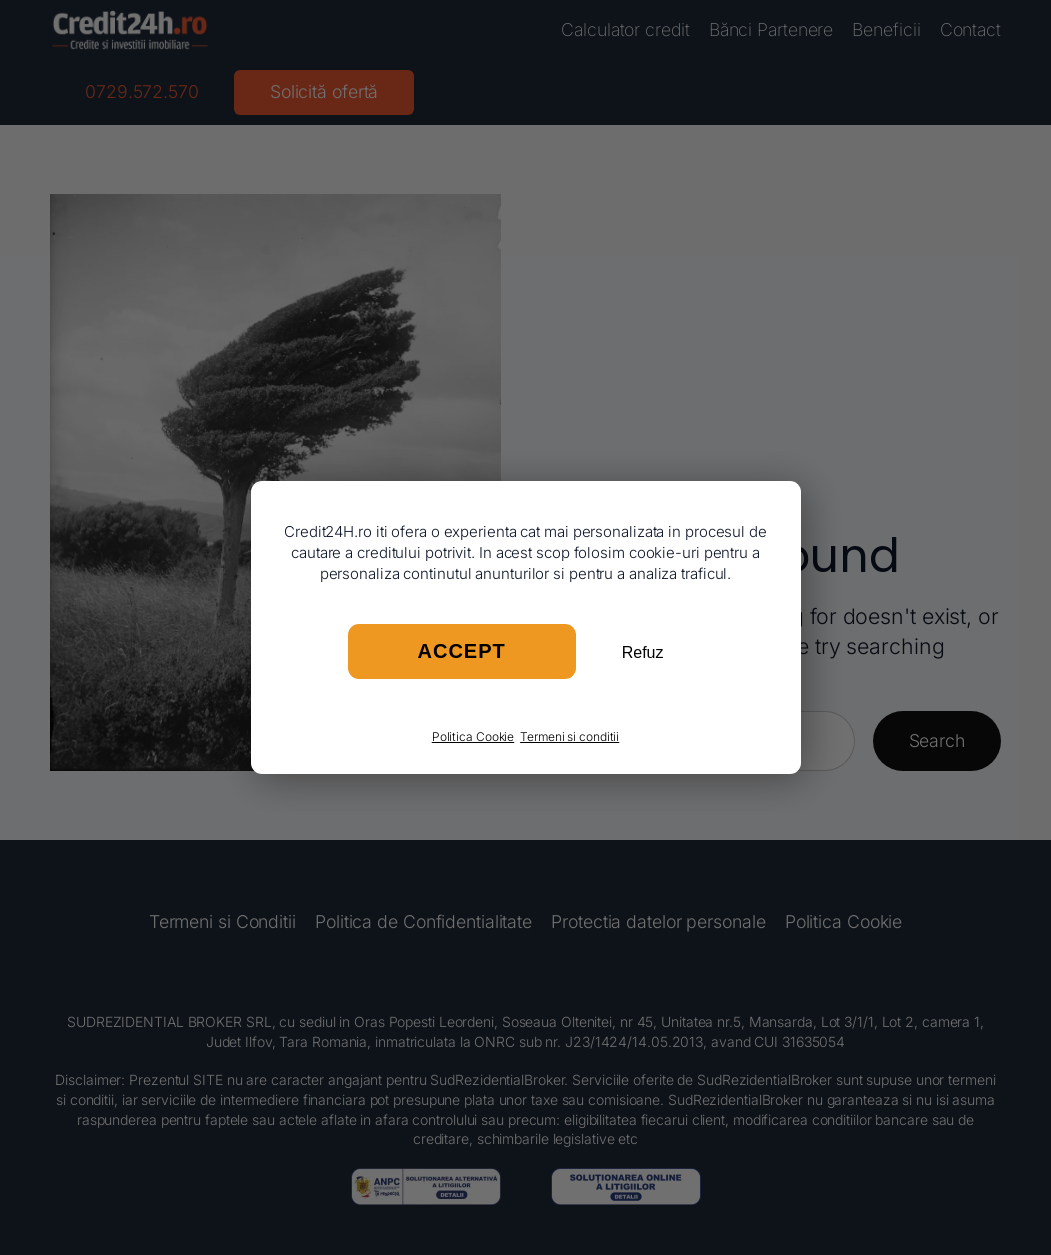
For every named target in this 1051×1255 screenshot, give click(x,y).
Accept (462, 651)
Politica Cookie (473, 736)
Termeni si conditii (569, 736)
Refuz (643, 652)
